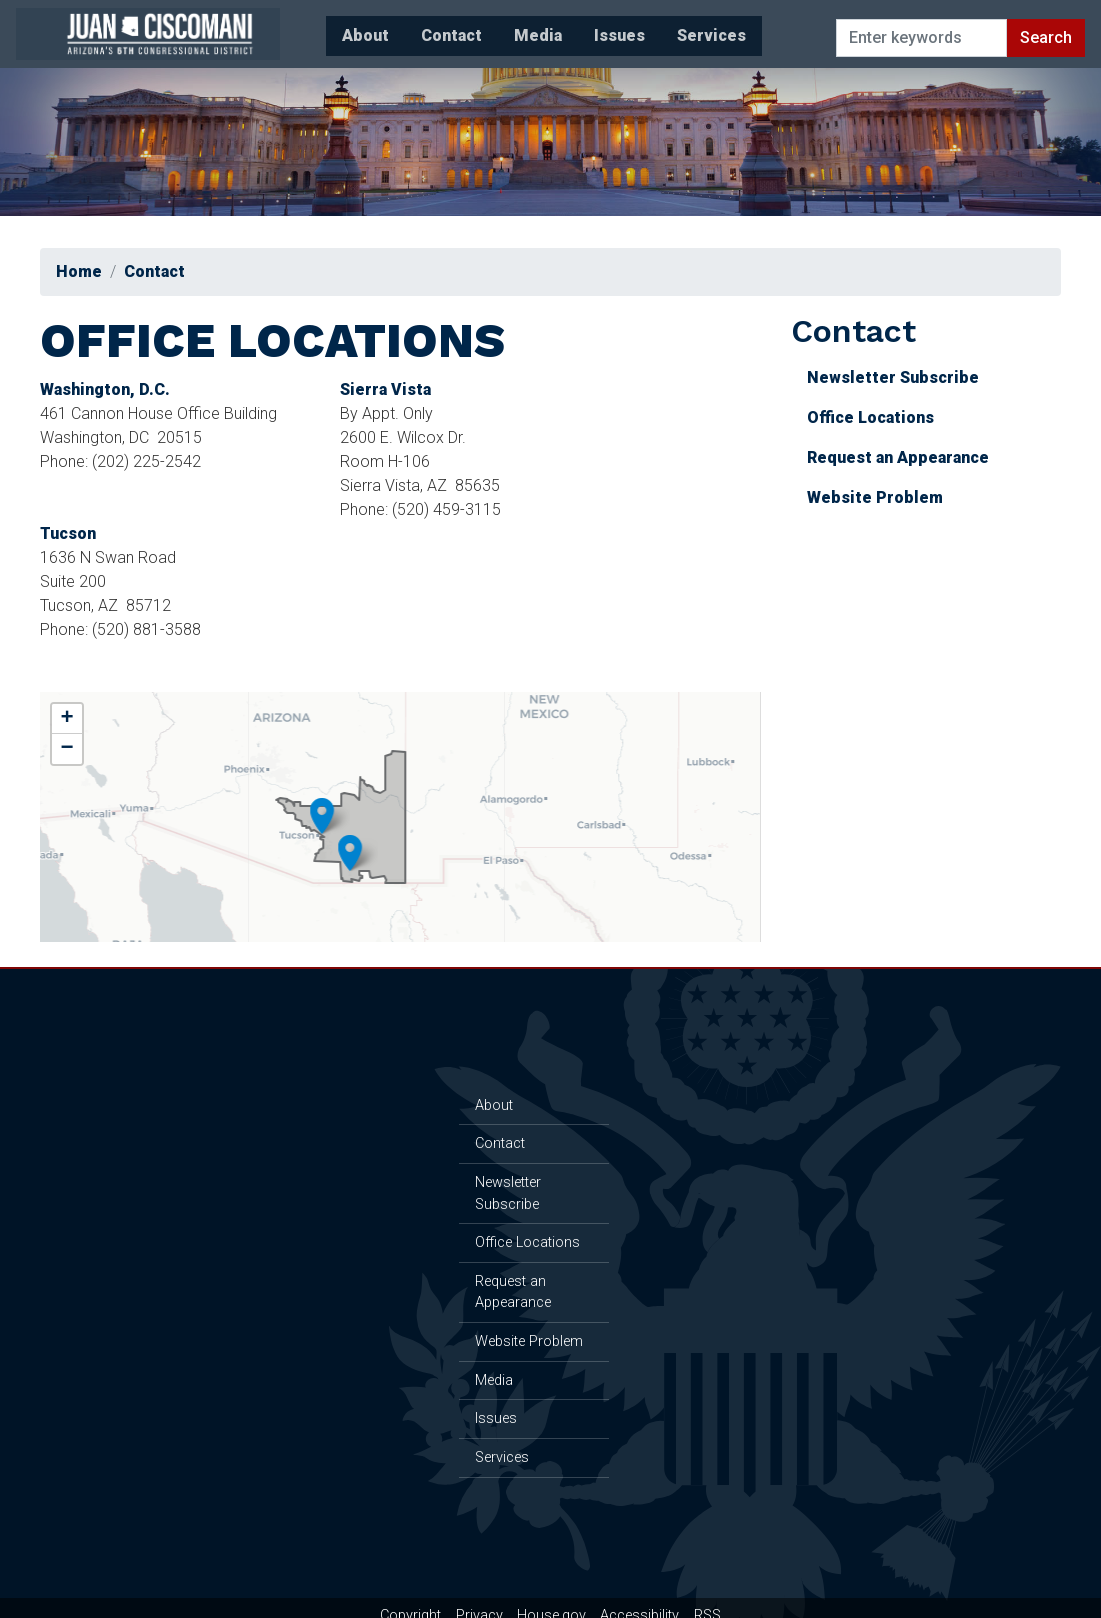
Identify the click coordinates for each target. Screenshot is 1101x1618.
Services (497, 1448)
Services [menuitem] (641, 28)
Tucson (75, 533)
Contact (161, 271)
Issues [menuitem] (549, 28)
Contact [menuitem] (381, 28)
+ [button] (74, 701)
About (489, 1095)
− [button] (74, 731)
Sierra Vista (392, 389)
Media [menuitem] (468, 28)
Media (489, 1370)
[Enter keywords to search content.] (918, 29)
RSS (707, 1598)
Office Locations (863, 417)
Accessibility (639, 1598)
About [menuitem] (295, 28)
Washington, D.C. (112, 389)
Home (86, 271)
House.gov (551, 1598)
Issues (491, 1409)
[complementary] (400, 799)
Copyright (410, 1598)
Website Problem (868, 497)
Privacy (479, 1598)
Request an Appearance (891, 457)
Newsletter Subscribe (886, 377)
